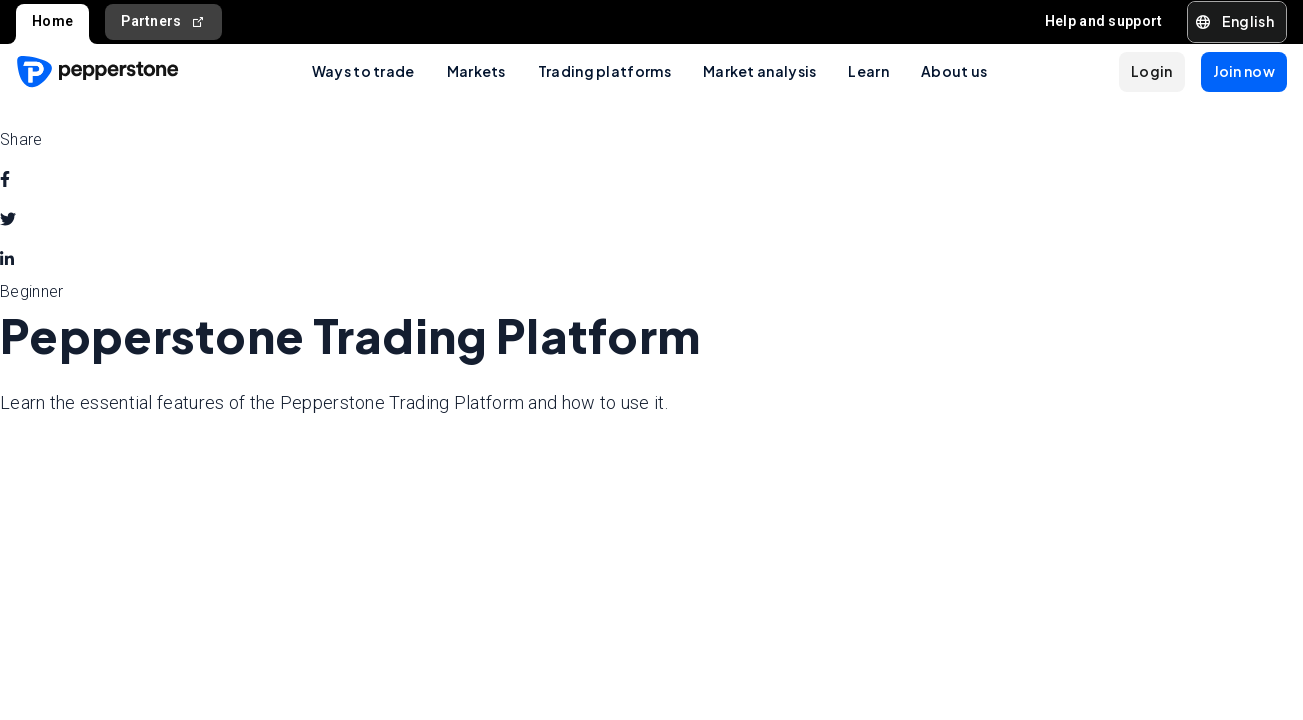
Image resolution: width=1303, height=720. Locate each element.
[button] (1237, 22)
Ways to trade (363, 71)
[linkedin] (7, 260)
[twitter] (8, 220)
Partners (163, 21)
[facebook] (5, 180)
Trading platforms (604, 71)
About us (954, 71)
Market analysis (760, 71)
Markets (476, 71)
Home (52, 21)
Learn (868, 71)
